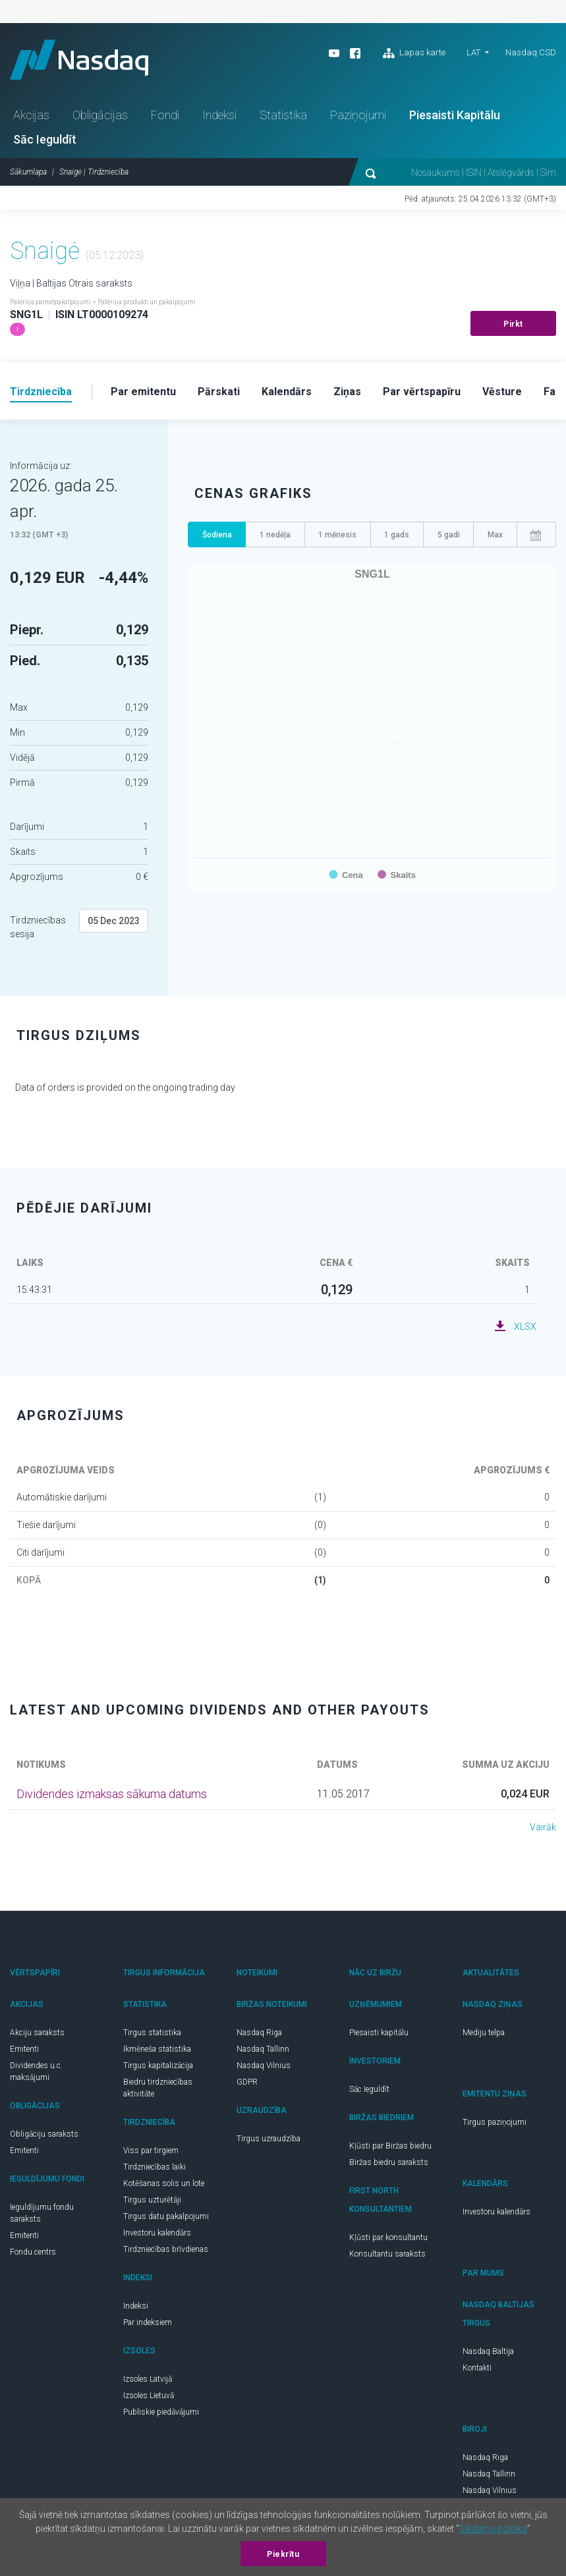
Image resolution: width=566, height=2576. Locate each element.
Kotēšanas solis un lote (163, 2183)
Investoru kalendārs (157, 2232)
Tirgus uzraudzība (268, 2138)
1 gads (396, 534)
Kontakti (477, 2367)
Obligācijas (100, 115)
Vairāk (543, 1827)
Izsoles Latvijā (147, 2379)
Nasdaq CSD (530, 52)
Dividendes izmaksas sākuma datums (111, 1794)
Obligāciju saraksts (44, 2134)
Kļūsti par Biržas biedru (390, 2146)
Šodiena (217, 534)
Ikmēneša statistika (157, 2049)
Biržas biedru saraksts (388, 2162)
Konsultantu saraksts (387, 2254)
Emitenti (24, 2049)
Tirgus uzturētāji (152, 2200)
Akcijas (31, 115)
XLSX (525, 1326)
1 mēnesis (337, 534)
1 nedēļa (275, 534)
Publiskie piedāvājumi (161, 2412)
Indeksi (219, 115)
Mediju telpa (484, 2032)
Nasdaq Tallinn (263, 2049)
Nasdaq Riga (259, 2032)
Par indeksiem (147, 2322)
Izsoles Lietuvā (148, 2395)
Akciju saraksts (37, 2032)
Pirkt (513, 324)
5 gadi (449, 534)
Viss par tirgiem (151, 2150)
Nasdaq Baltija (488, 2351)
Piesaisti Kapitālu (454, 115)
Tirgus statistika (152, 2032)
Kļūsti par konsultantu (388, 2237)
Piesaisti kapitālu (379, 2032)
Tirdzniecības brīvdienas (165, 2249)
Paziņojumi (358, 115)
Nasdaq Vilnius (264, 2065)
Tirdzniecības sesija (38, 927)
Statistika (283, 115)
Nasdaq (79, 60)
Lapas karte (414, 53)
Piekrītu (283, 2554)
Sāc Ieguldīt (44, 139)
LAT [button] (473, 52)
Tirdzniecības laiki (154, 2167)
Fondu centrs (33, 2252)
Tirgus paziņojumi (494, 2122)
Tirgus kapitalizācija (158, 2065)
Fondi (165, 115)
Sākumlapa (28, 172)
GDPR (247, 2082)
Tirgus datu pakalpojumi (166, 2216)
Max (495, 534)
